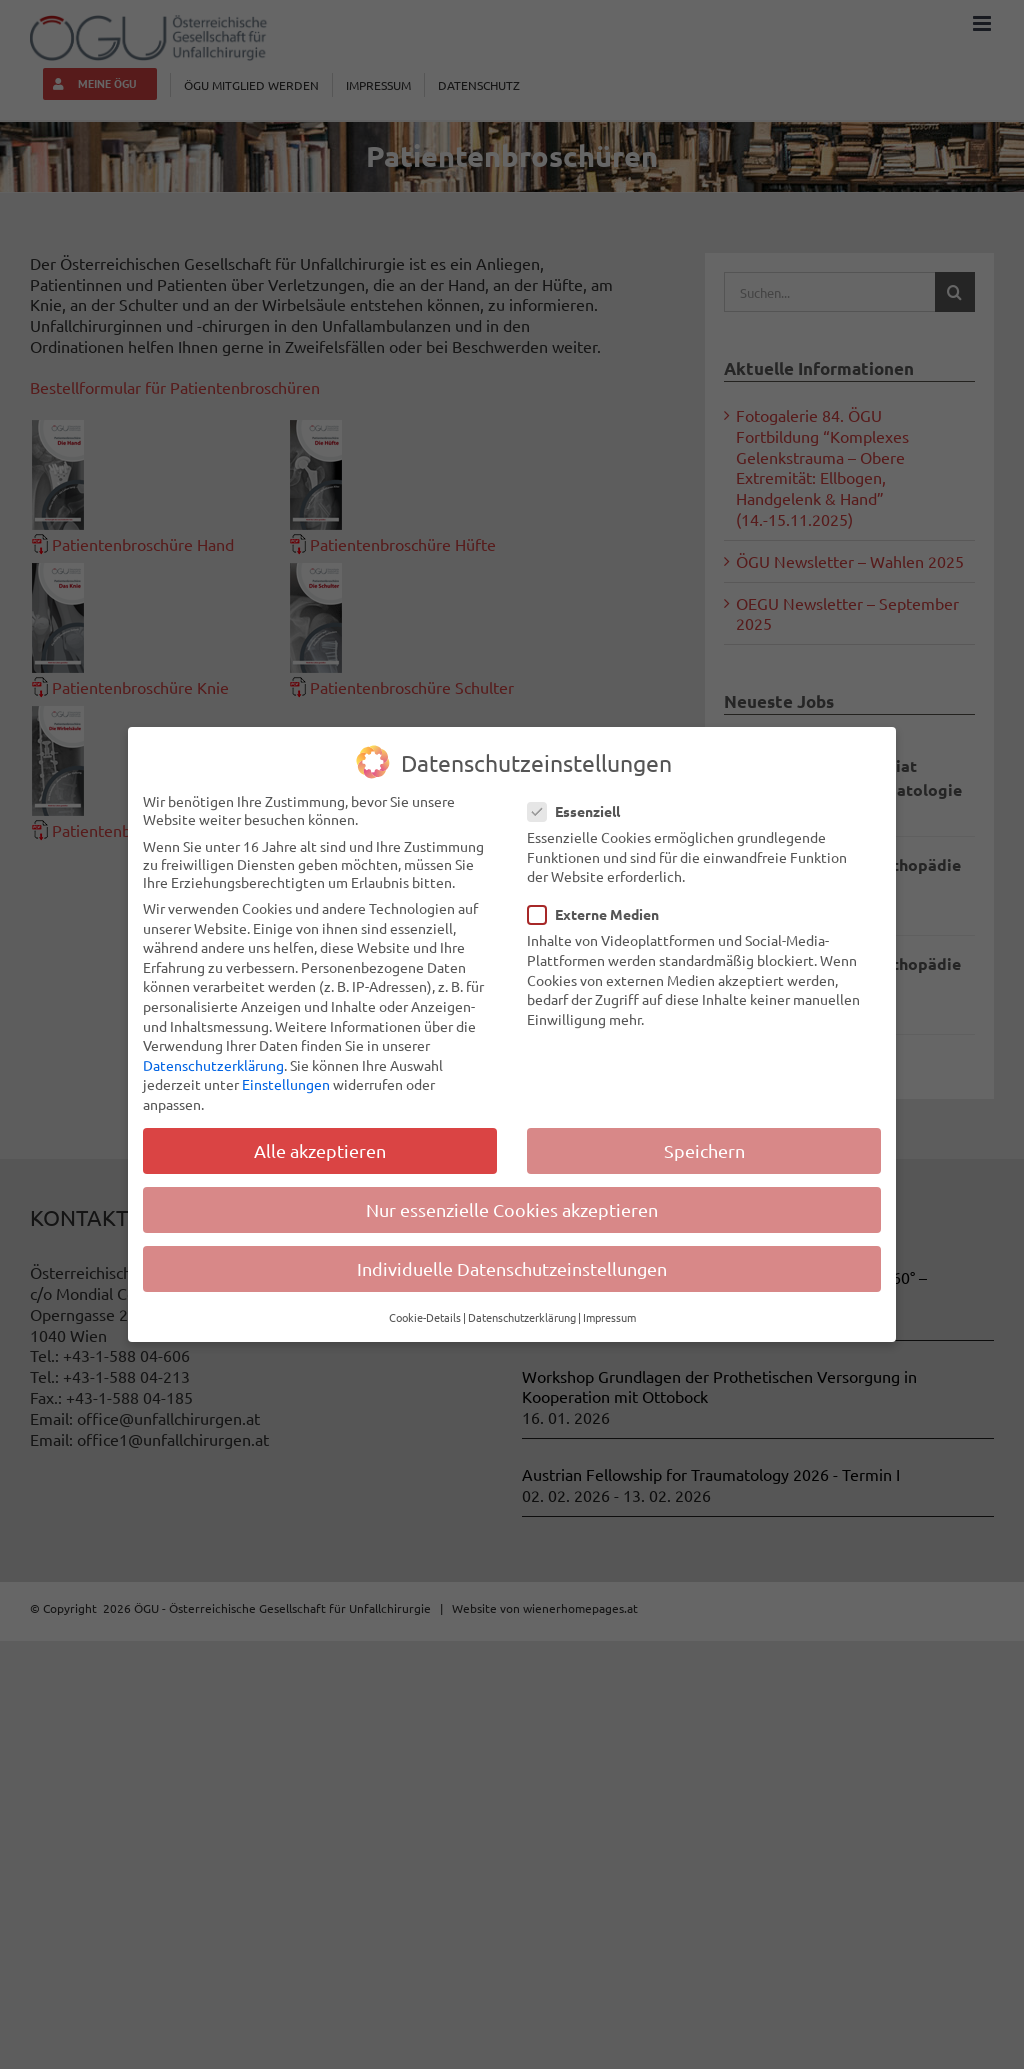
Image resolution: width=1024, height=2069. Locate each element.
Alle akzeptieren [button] (320, 1150)
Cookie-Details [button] (425, 1317)
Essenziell (582, 811)
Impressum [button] (609, 1317)
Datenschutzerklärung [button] (522, 1317)
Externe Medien (601, 914)
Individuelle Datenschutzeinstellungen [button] (512, 1268)
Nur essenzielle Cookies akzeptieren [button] (512, 1209)
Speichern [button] (704, 1150)
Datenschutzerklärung (213, 1065)
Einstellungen (286, 1084)
